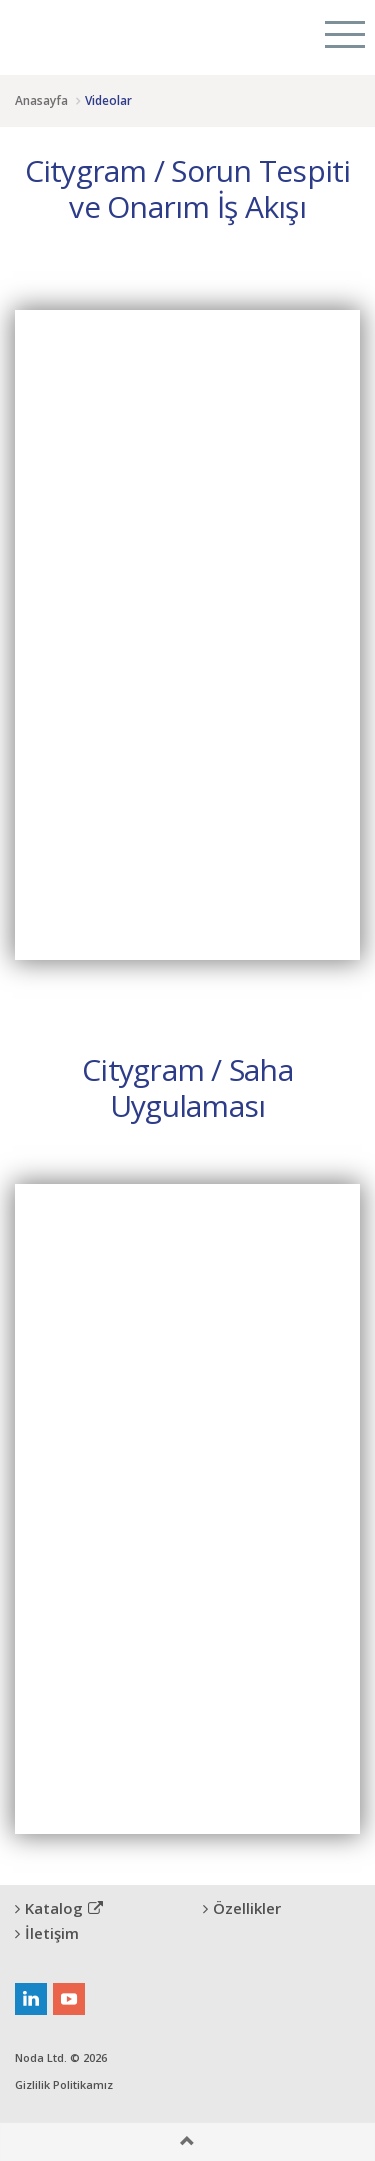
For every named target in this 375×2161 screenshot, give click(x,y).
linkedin (31, 1999)
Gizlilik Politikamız (64, 2084)
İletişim (47, 1933)
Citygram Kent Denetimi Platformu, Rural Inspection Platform (88, 34)
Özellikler (242, 1908)
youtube (69, 1999)
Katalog (59, 1908)
